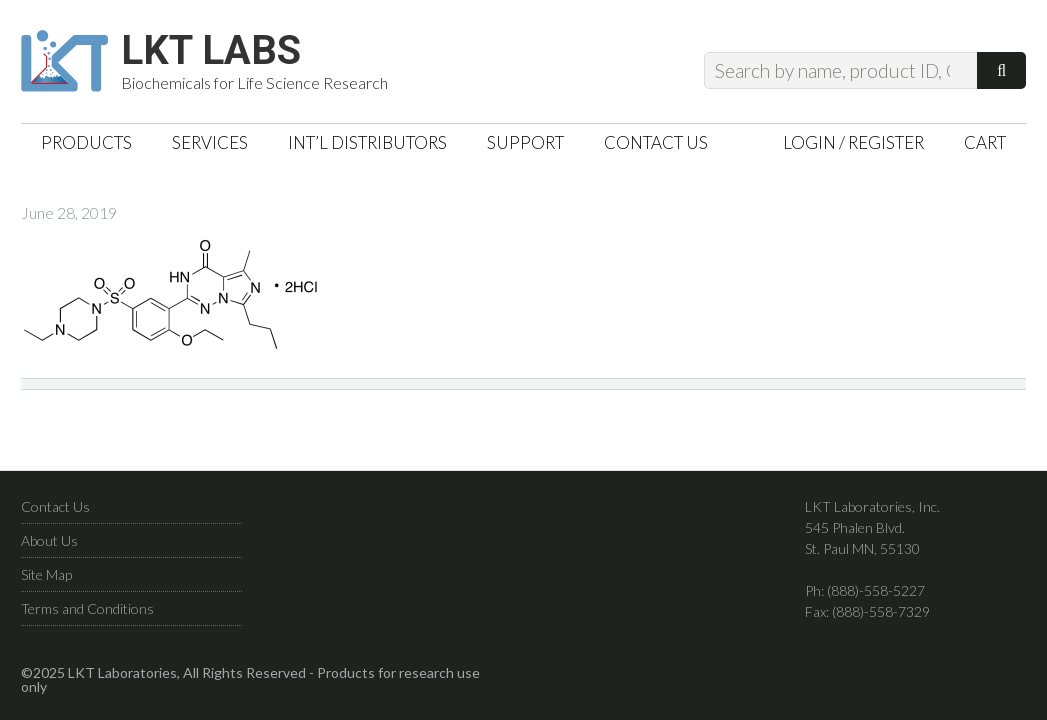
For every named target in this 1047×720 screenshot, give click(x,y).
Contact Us (55, 506)
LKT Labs (211, 51)
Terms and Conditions (87, 608)
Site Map (46, 574)
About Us (49, 540)
